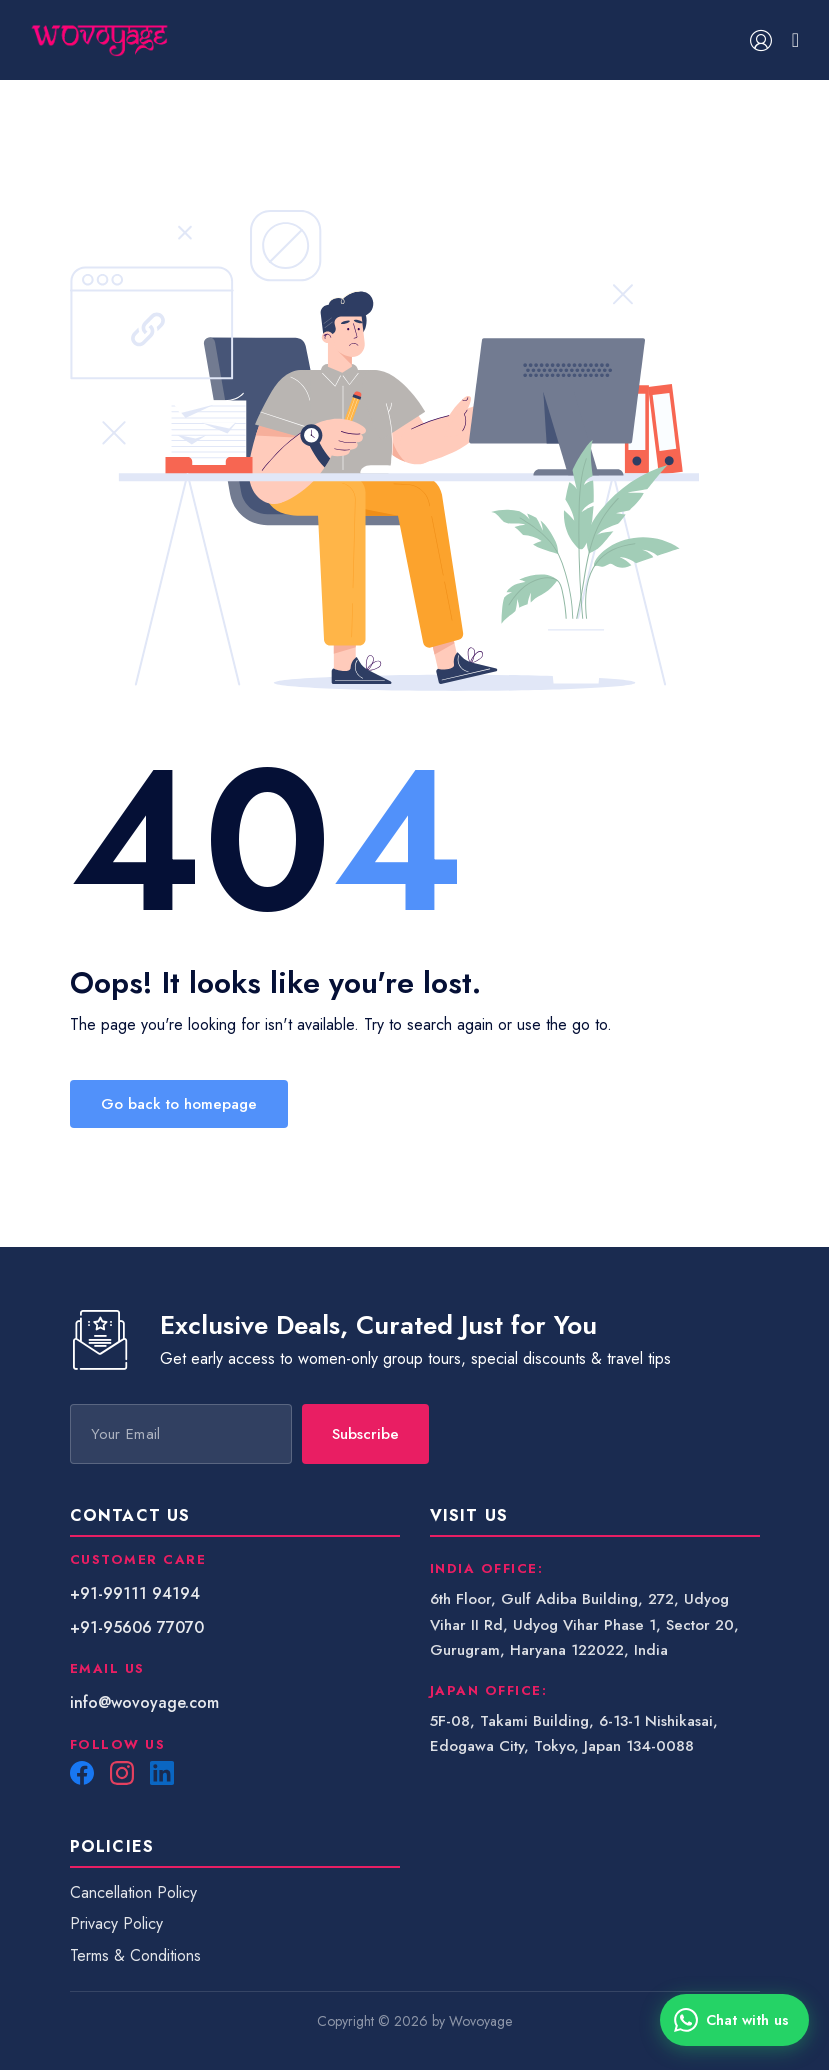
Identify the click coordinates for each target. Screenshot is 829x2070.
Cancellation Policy (133, 1892)
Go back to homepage (179, 1104)
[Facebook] (82, 1773)
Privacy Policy (116, 1923)
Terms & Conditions (135, 1955)
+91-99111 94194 (135, 1593)
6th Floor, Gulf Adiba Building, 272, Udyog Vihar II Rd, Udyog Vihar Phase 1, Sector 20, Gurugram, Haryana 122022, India (584, 1624)
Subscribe (365, 1434)
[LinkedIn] (162, 1773)
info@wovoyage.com (144, 1702)
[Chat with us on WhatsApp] (734, 2020)
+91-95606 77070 (137, 1627)
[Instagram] (122, 1773)
